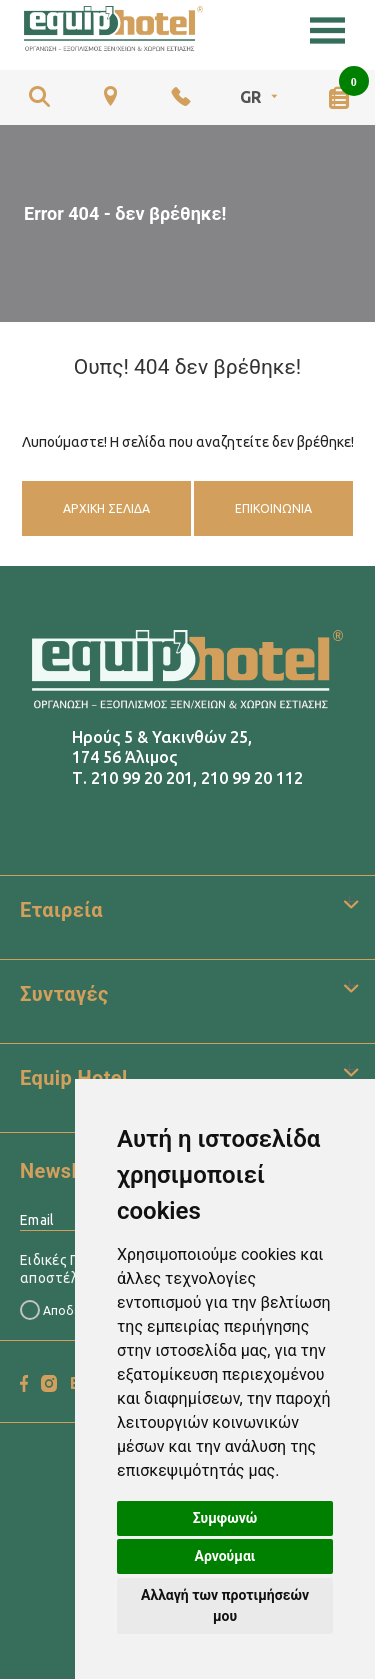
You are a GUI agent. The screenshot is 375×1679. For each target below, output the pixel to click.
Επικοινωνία (273, 508)
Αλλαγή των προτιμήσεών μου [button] (225, 1605)
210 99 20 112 (252, 778)
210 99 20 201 (142, 778)
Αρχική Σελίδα (106, 508)
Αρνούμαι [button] (225, 1556)
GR (261, 97)
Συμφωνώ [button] (225, 1518)
